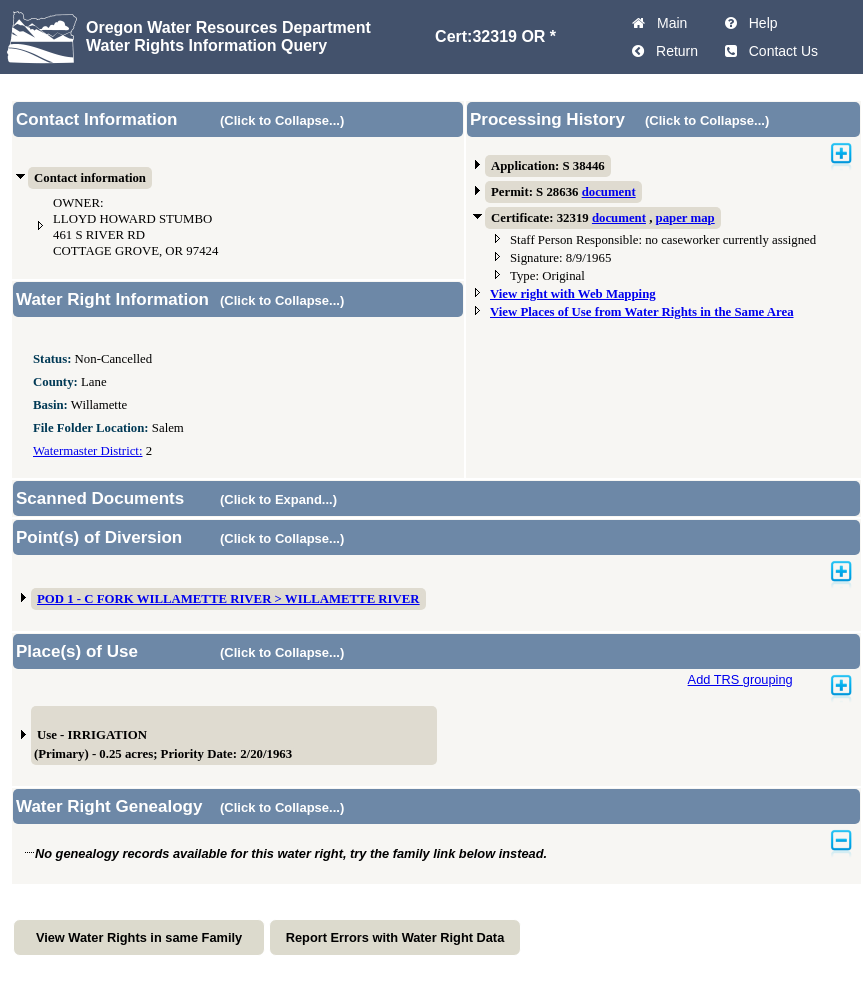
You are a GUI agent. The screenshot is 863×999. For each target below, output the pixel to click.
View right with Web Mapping (573, 294)
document (609, 192)
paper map (685, 218)
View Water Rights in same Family (139, 937)
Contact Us (779, 51)
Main (668, 23)
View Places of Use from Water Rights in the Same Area (642, 312)
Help (759, 23)
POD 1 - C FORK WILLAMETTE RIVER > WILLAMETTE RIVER (228, 599)
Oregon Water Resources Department (228, 27)
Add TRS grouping (740, 679)
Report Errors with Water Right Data (395, 937)
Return (673, 51)
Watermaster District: (87, 451)
